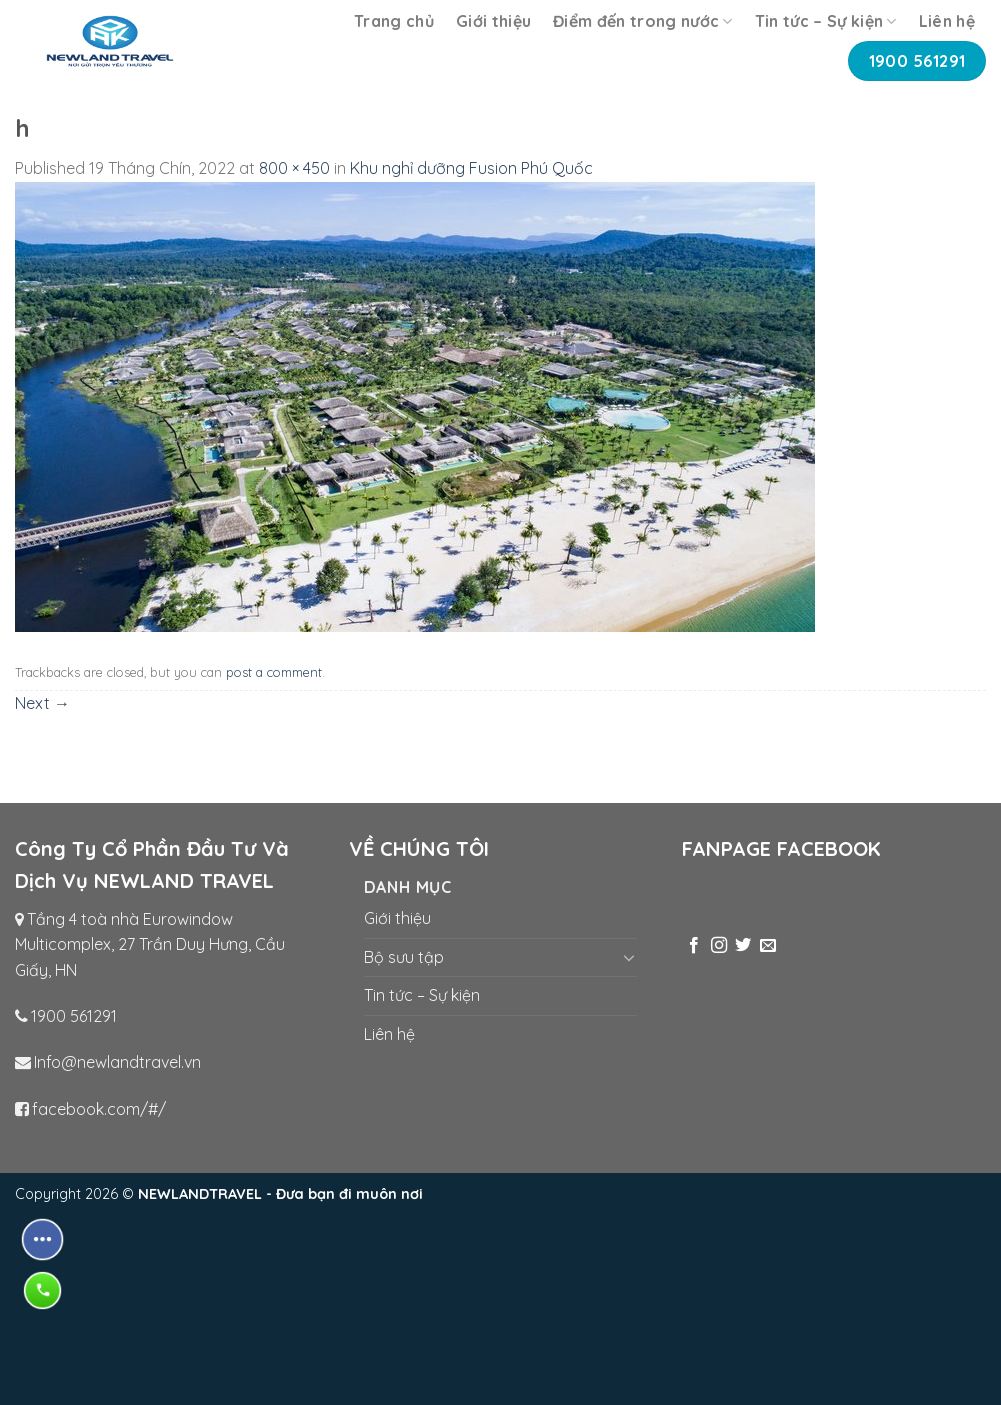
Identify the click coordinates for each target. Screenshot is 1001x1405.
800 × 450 (294, 168)
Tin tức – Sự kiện (826, 21)
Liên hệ (947, 21)
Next (42, 703)
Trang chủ (394, 21)
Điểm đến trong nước (643, 21)
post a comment (274, 672)
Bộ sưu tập (404, 957)
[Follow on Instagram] (719, 946)
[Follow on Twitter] (743, 946)
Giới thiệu (493, 21)
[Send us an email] (768, 946)
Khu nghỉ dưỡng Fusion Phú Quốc (471, 168)
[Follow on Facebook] (694, 946)
